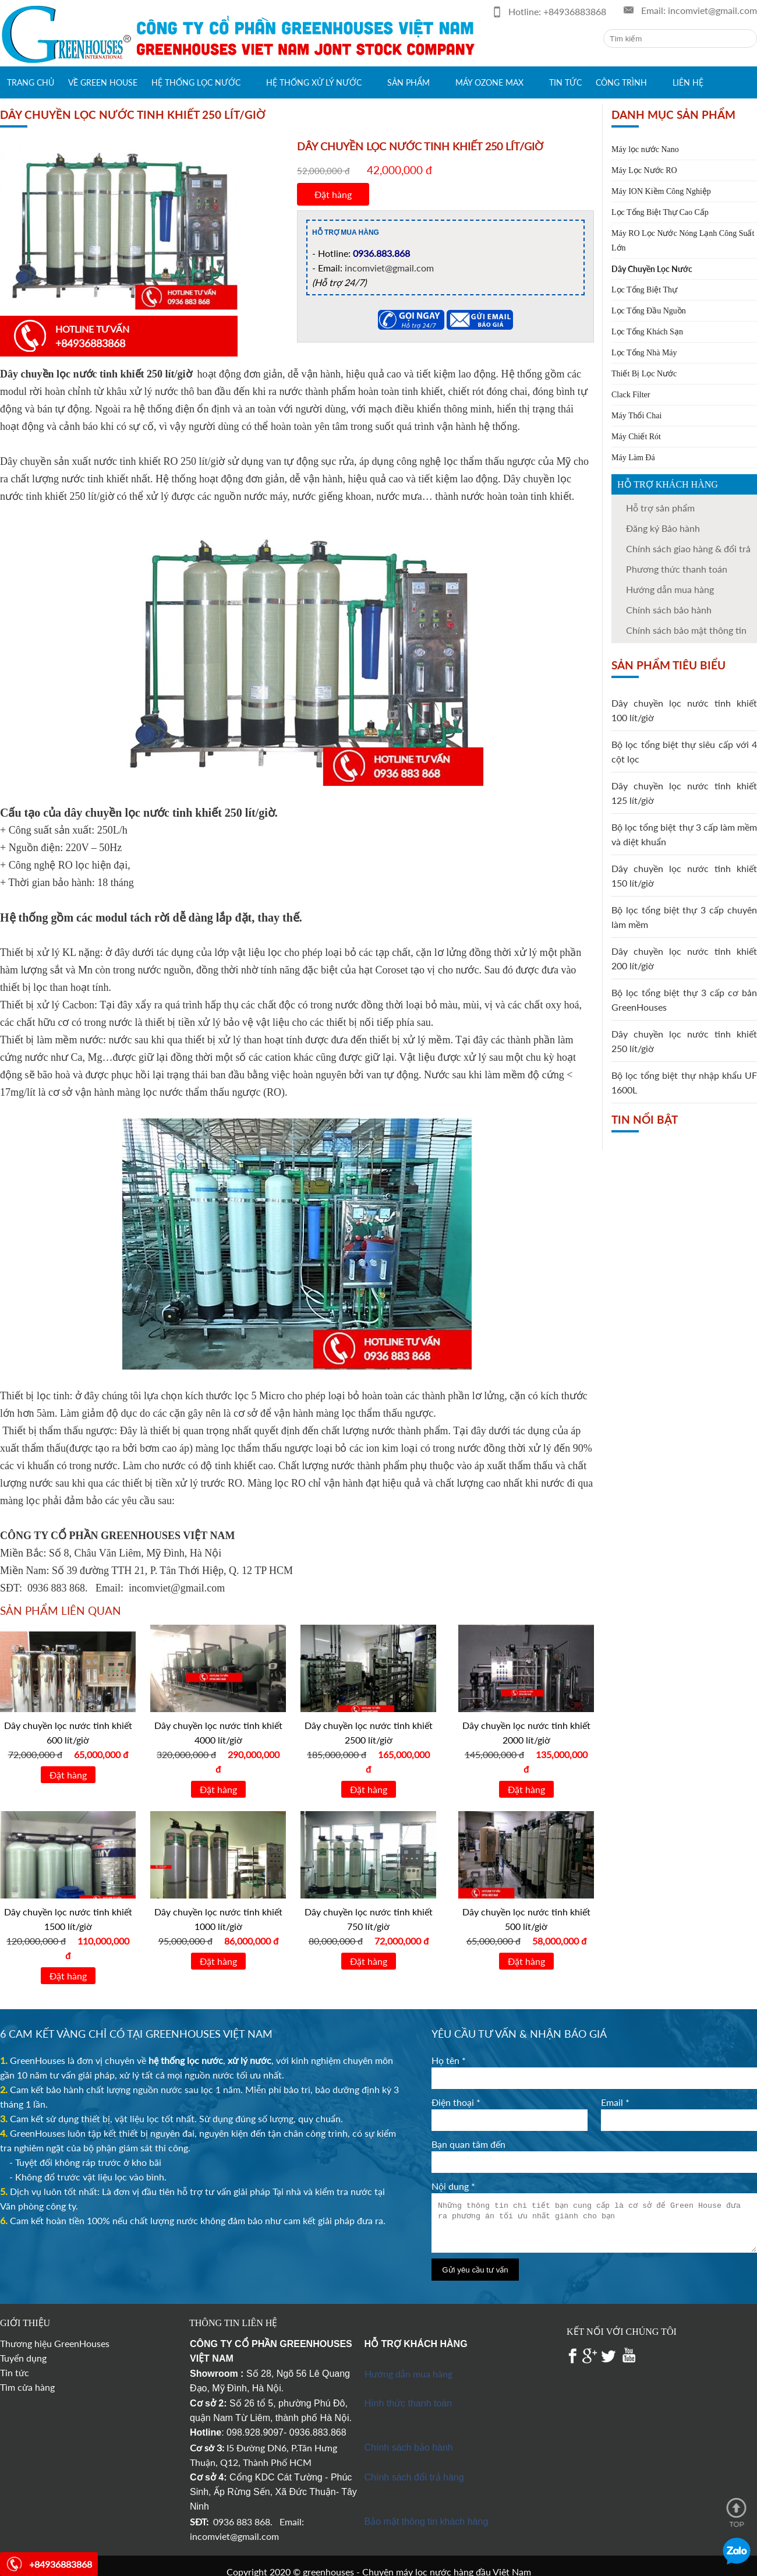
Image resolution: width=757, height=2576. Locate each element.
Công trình (621, 82)
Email (615, 2102)
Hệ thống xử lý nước (314, 82)
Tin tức (565, 82)
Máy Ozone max (489, 82)
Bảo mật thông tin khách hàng (427, 2521)
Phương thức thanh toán (676, 568)
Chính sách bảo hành (669, 609)
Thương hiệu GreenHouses (54, 2343)
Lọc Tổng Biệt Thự (644, 289)
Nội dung (453, 2186)
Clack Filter (630, 394)
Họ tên (448, 2060)
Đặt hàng (333, 194)
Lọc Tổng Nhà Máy (644, 352)
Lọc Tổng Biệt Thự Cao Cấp (660, 212)
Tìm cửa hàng (27, 2386)
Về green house (102, 82)
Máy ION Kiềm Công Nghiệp (661, 191)
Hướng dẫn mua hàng (670, 589)
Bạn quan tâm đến (468, 2144)
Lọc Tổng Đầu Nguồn (648, 310)
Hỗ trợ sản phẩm (660, 507)
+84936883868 (574, 11)
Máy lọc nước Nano (645, 149)
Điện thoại (455, 2102)
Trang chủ (30, 82)
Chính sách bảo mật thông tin (686, 630)
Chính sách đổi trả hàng (414, 2477)
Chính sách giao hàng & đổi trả (688, 548)
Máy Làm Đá (633, 457)
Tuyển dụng (23, 2357)
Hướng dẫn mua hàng (408, 2373)
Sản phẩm (408, 82)
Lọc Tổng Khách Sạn (647, 331)
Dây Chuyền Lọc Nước (651, 269)
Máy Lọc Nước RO (644, 170)
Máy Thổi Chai (636, 415)
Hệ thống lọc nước (195, 82)
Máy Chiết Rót (636, 436)
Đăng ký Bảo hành (663, 528)
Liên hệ (688, 82)
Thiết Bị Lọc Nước (644, 373)
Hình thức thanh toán (408, 2403)
